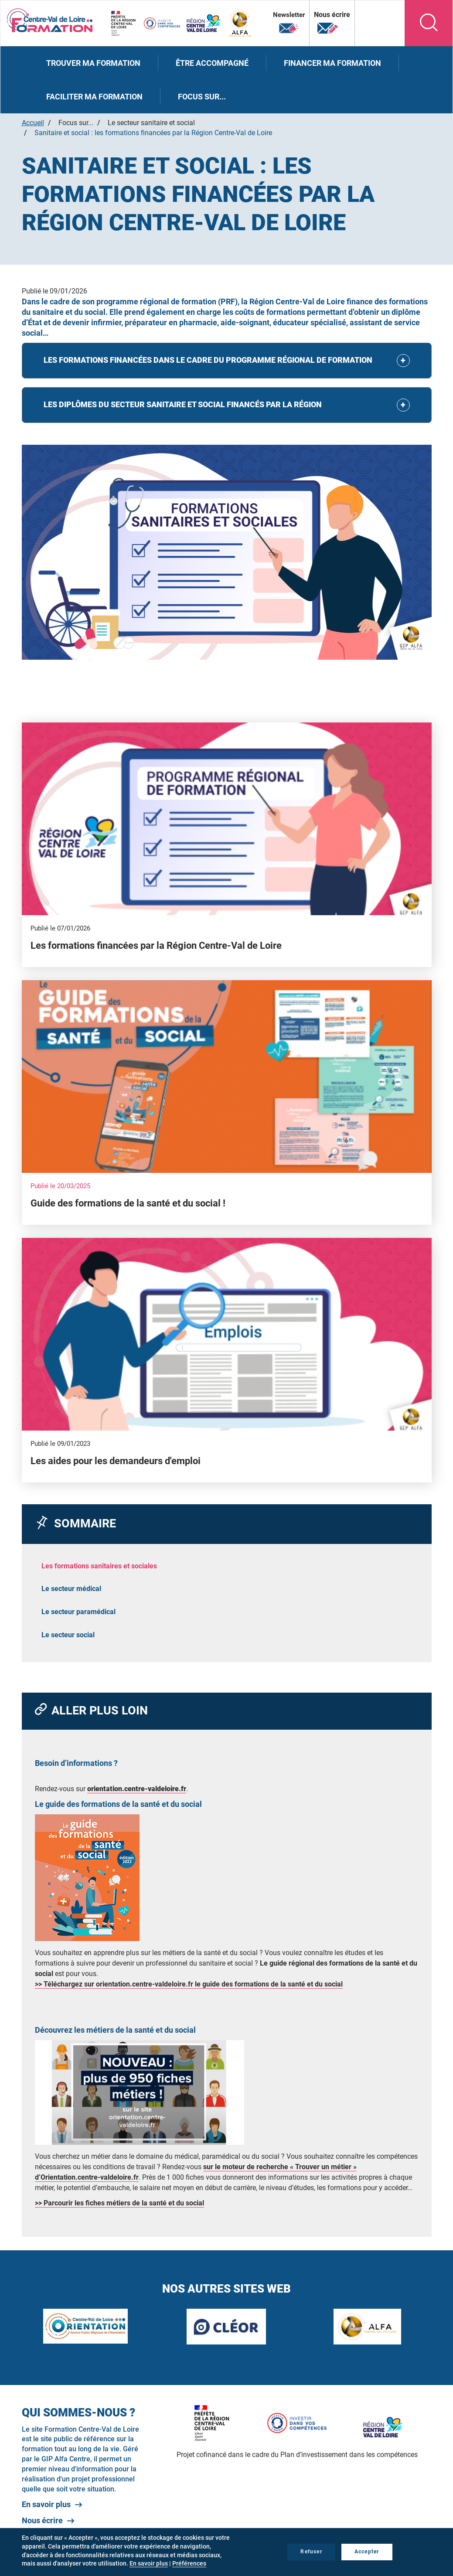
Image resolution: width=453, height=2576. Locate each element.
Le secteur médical (71, 1588)
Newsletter (288, 22)
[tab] (227, 360)
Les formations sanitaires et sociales (99, 1566)
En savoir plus (46, 2504)
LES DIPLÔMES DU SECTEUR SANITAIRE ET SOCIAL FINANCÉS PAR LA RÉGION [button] (183, 404)
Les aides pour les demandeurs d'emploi (116, 1460)
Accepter (366, 2552)
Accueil (33, 123)
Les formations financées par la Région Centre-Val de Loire (156, 945)
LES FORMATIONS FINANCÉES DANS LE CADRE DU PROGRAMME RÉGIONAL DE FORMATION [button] (208, 360)
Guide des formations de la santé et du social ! (128, 1203)
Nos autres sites (371, 22)
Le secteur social (68, 1635)
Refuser (311, 2552)
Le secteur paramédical (78, 1612)
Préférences (189, 2563)
